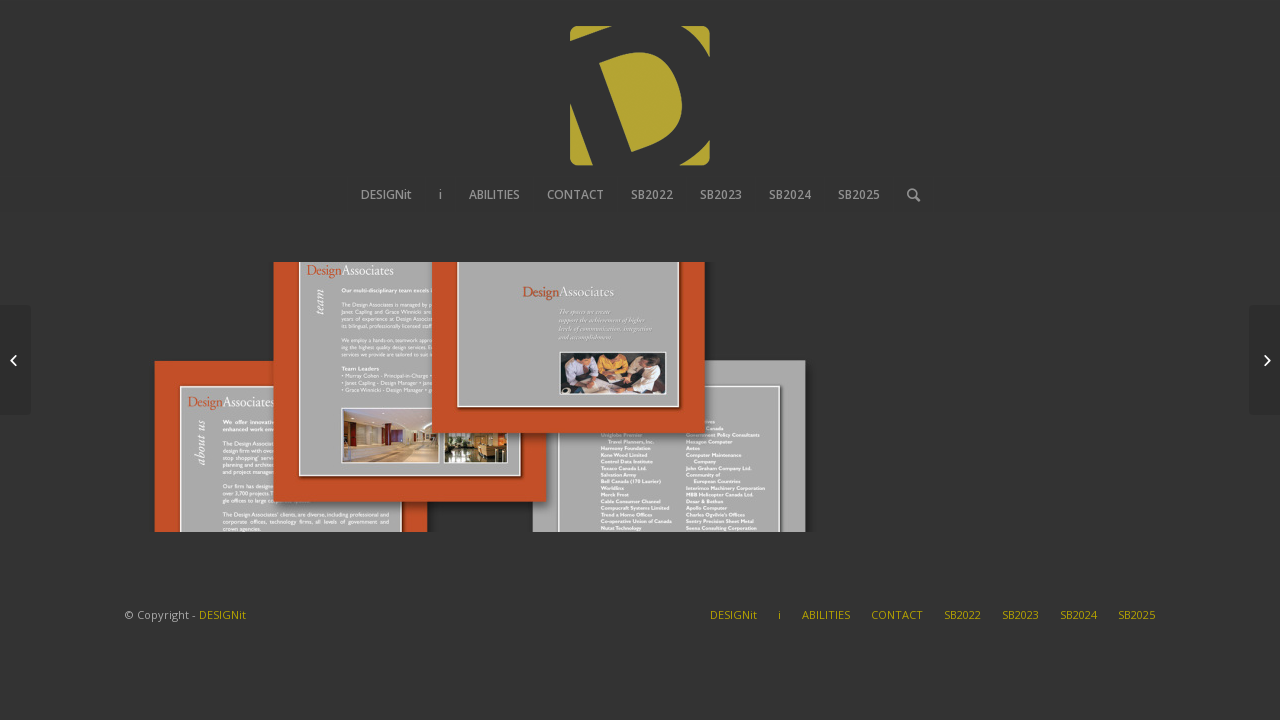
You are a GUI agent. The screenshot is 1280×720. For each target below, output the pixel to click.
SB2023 (1020, 614)
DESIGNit (222, 614)
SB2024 (1078, 614)
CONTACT (897, 614)
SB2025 (1136, 614)
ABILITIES (826, 614)
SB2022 (962, 614)
